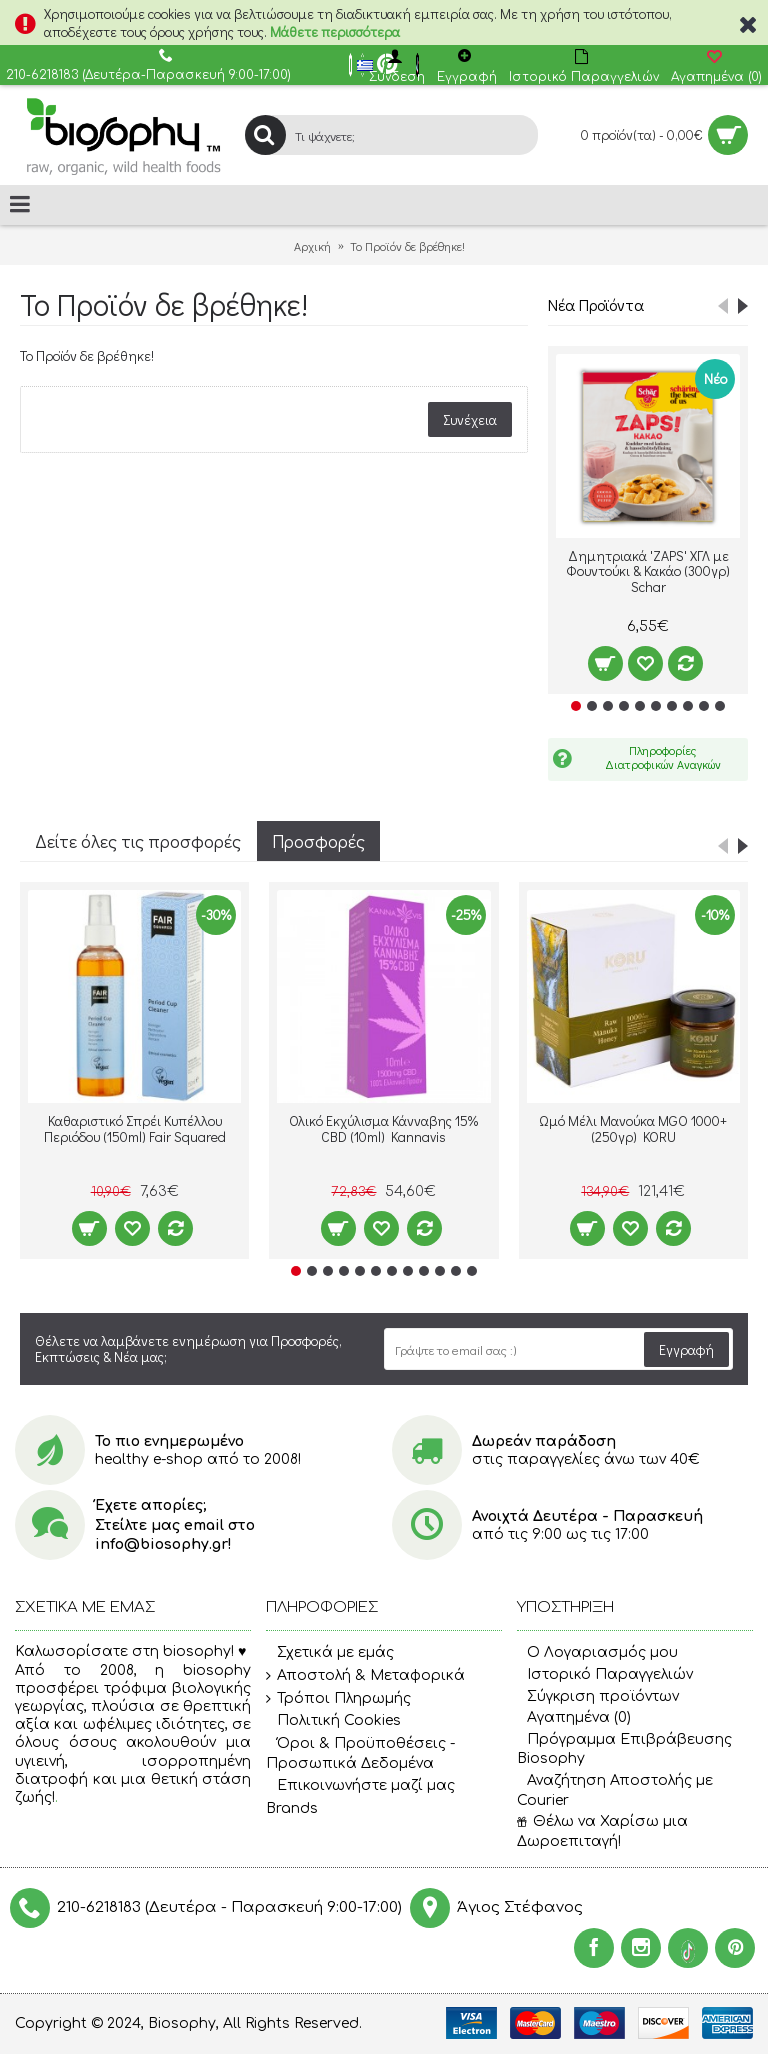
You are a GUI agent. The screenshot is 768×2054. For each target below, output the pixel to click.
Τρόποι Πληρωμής (338, 1699)
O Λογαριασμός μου (597, 1652)
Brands (292, 1808)
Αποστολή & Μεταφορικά (365, 1676)
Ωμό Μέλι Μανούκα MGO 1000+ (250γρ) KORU (633, 1128)
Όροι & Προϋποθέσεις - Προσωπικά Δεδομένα (360, 1753)
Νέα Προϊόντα (596, 304)
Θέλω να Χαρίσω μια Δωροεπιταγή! (602, 1831)
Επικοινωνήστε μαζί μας (360, 1786)
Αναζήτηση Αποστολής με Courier (615, 1790)
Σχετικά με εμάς (330, 1654)
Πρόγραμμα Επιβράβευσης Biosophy (624, 1749)
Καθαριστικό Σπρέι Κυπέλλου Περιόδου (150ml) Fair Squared (135, 1128)
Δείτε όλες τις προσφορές (138, 841)
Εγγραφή (686, 1349)
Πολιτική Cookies (333, 1721)
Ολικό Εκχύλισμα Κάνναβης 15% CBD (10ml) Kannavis (383, 1128)
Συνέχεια (470, 419)
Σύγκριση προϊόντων (598, 1696)
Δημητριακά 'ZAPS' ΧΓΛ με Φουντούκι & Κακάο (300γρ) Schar (648, 571)
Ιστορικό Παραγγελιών (605, 1674)
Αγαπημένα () (574, 1717)
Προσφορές (318, 841)
